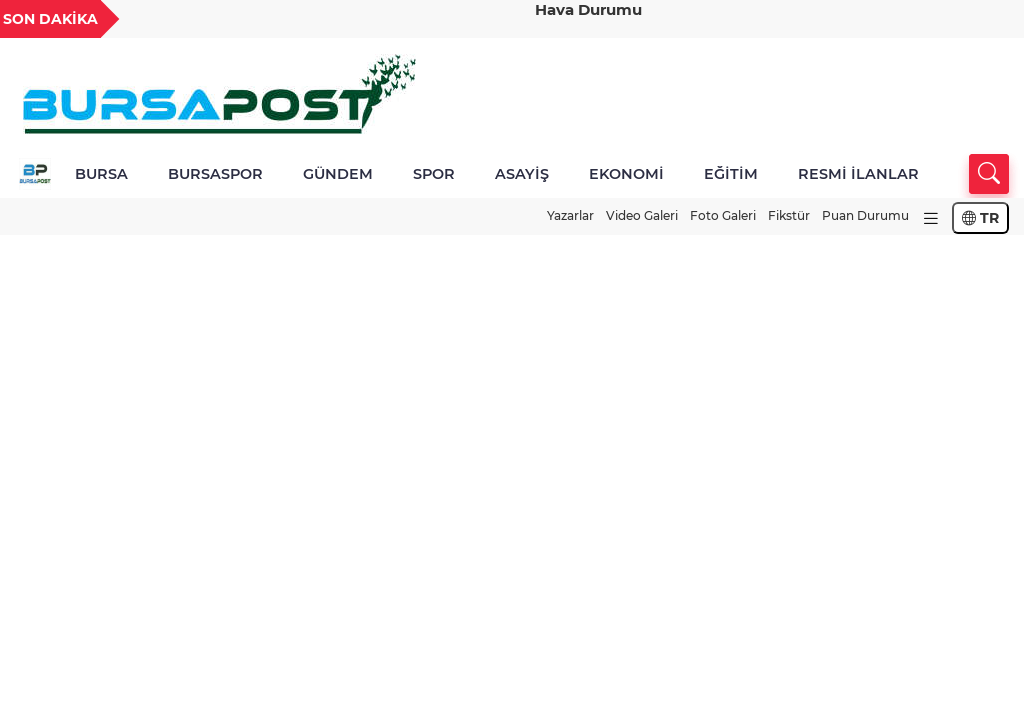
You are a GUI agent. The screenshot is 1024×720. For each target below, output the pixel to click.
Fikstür (789, 215)
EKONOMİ (626, 174)
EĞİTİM (731, 174)
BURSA (101, 174)
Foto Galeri (723, 215)
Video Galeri (642, 215)
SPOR (434, 174)
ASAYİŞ (522, 174)
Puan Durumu (865, 215)
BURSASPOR (215, 174)
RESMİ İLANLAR (858, 174)
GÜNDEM (338, 174)
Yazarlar (570, 215)
